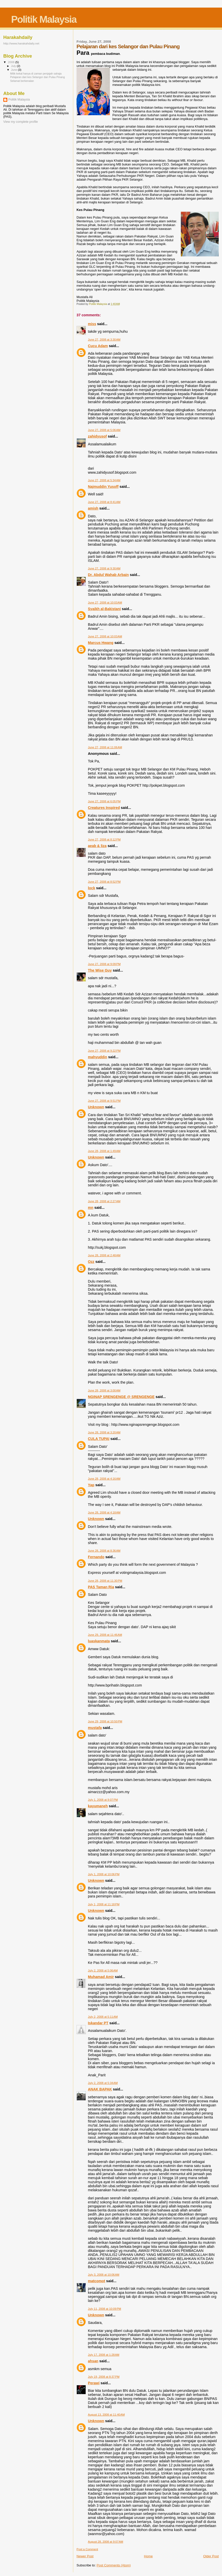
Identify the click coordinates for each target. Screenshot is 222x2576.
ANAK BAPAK (100, 2089)
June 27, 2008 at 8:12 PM (104, 839)
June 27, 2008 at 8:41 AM (104, 501)
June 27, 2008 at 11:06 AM (105, 747)
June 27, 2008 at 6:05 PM (104, 801)
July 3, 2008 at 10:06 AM (103, 2274)
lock (91, 888)
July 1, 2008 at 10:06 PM (103, 1874)
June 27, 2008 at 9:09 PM (104, 964)
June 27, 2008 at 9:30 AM (104, 568)
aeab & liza (97, 846)
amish (93, 508)
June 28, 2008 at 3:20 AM (104, 1432)
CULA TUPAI (98, 1439)
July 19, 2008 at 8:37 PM (103, 2376)
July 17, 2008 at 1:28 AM (103, 2354)
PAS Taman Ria (101, 1587)
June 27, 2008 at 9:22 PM (104, 1050)
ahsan (93, 2361)
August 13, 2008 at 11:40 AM (106, 2414)
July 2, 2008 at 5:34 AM (103, 2082)
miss (92, 324)
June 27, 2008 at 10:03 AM (105, 602)
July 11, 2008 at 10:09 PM (104, 2308)
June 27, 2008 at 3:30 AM (104, 339)
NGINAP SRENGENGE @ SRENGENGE (121, 1397)
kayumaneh (98, 1806)
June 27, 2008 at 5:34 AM (104, 480)
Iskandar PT (98, 2023)
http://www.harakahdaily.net (21, 43)
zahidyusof (97, 436)
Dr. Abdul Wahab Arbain (108, 575)
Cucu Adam (98, 346)
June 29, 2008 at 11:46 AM (105, 1634)
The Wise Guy (100, 970)
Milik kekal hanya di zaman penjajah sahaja (35, 73)
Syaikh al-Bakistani (104, 609)
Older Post (211, 2556)
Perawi (94, 2383)
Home (148, 2556)
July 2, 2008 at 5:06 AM (103, 1970)
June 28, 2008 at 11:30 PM (105, 1580)
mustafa (95, 1728)
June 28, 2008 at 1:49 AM (104, 1150)
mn (90, 1208)
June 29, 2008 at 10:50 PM (105, 1721)
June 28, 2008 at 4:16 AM (104, 1478)
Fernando (96, 1557)
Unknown (96, 1107)
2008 (11, 62)
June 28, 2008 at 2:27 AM (104, 1201)
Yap (91, 1485)
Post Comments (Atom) (114, 2565)
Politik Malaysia (43, 19)
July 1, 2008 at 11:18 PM (103, 1904)
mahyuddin (97, 1057)
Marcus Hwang (100, 643)
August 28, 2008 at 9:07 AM (105, 2541)
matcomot (96, 2281)
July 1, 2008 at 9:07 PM (103, 1799)
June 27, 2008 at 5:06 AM (104, 429)
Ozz (91, 1262)
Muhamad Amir (101, 1977)
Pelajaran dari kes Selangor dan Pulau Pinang (37, 77)
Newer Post (85, 2556)
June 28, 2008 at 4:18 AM (104, 1512)
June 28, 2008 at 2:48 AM (104, 1255)
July (14, 65)
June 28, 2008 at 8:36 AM (104, 1550)
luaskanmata (99, 1641)
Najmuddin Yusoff (103, 487)
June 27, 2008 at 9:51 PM (104, 1100)
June (14, 69)
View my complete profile (20, 122)
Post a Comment (87, 2549)
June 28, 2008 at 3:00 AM (104, 1390)
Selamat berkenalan (22, 80)
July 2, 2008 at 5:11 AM (103, 2016)
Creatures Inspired (104, 808)
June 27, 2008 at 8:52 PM (104, 881)
